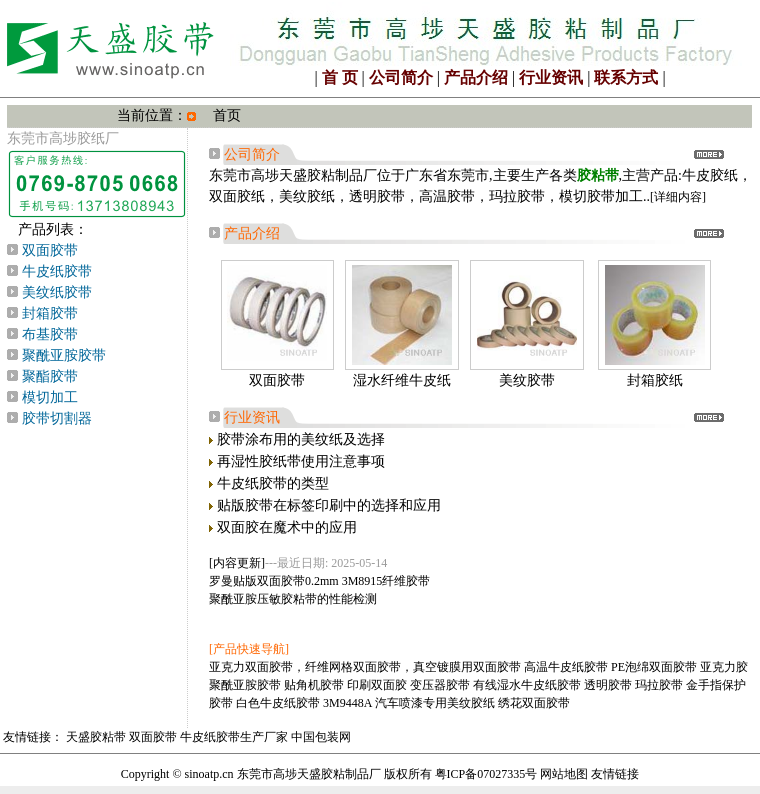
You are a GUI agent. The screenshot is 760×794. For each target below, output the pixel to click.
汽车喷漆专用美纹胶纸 (435, 703)
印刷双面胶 (377, 685)
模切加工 (50, 397)
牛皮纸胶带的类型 (273, 483)
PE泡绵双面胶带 (654, 667)
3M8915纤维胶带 (386, 581)
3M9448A (347, 703)
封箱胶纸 (655, 380)
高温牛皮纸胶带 (566, 667)
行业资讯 (551, 77)
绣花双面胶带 (534, 703)
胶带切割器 (57, 418)
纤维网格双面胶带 (353, 667)
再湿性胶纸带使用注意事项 (301, 461)
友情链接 (615, 774)
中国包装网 (321, 737)
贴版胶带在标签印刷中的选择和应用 (329, 505)
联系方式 (626, 77)
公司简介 (401, 77)
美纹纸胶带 (57, 292)
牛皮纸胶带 (57, 271)
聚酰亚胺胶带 (64, 355)
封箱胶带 (50, 313)
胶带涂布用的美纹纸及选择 (301, 439)
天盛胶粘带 (96, 737)
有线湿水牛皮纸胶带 (527, 685)
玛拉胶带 (659, 685)
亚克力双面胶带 (251, 667)
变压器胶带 (440, 685)
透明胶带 (608, 685)
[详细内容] (678, 197)
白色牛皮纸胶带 (278, 703)
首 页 (340, 77)
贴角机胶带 (314, 685)
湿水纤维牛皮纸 (402, 380)
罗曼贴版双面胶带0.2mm (274, 581)
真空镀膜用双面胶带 (467, 667)
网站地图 (564, 774)
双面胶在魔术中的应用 (287, 527)
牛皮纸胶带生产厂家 (234, 737)
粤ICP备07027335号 (486, 774)
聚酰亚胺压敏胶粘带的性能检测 (293, 599)
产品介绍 (476, 77)
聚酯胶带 (50, 376)
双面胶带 (50, 250)
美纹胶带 (527, 380)
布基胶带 (50, 334)
